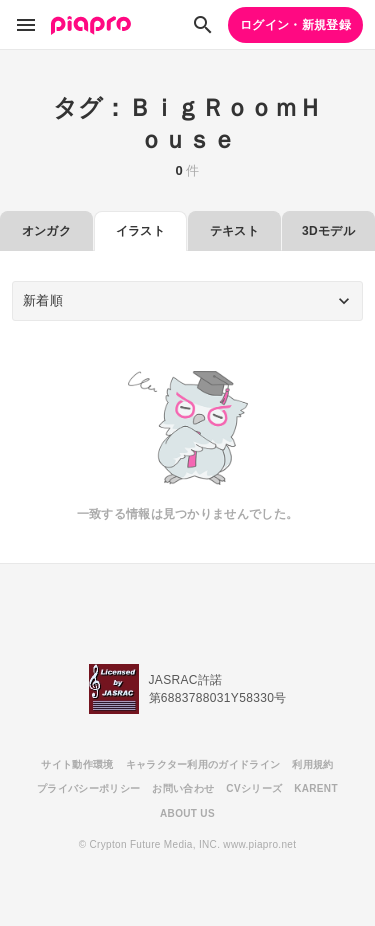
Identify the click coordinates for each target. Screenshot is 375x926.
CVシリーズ (254, 788)
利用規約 (312, 764)
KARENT (316, 788)
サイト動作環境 (77, 764)
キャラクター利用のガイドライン (203, 764)
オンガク (46, 231)
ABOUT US (187, 813)
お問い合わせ (183, 788)
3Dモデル (328, 231)
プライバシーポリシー (88, 788)
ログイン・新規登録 (295, 25)
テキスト (234, 231)
